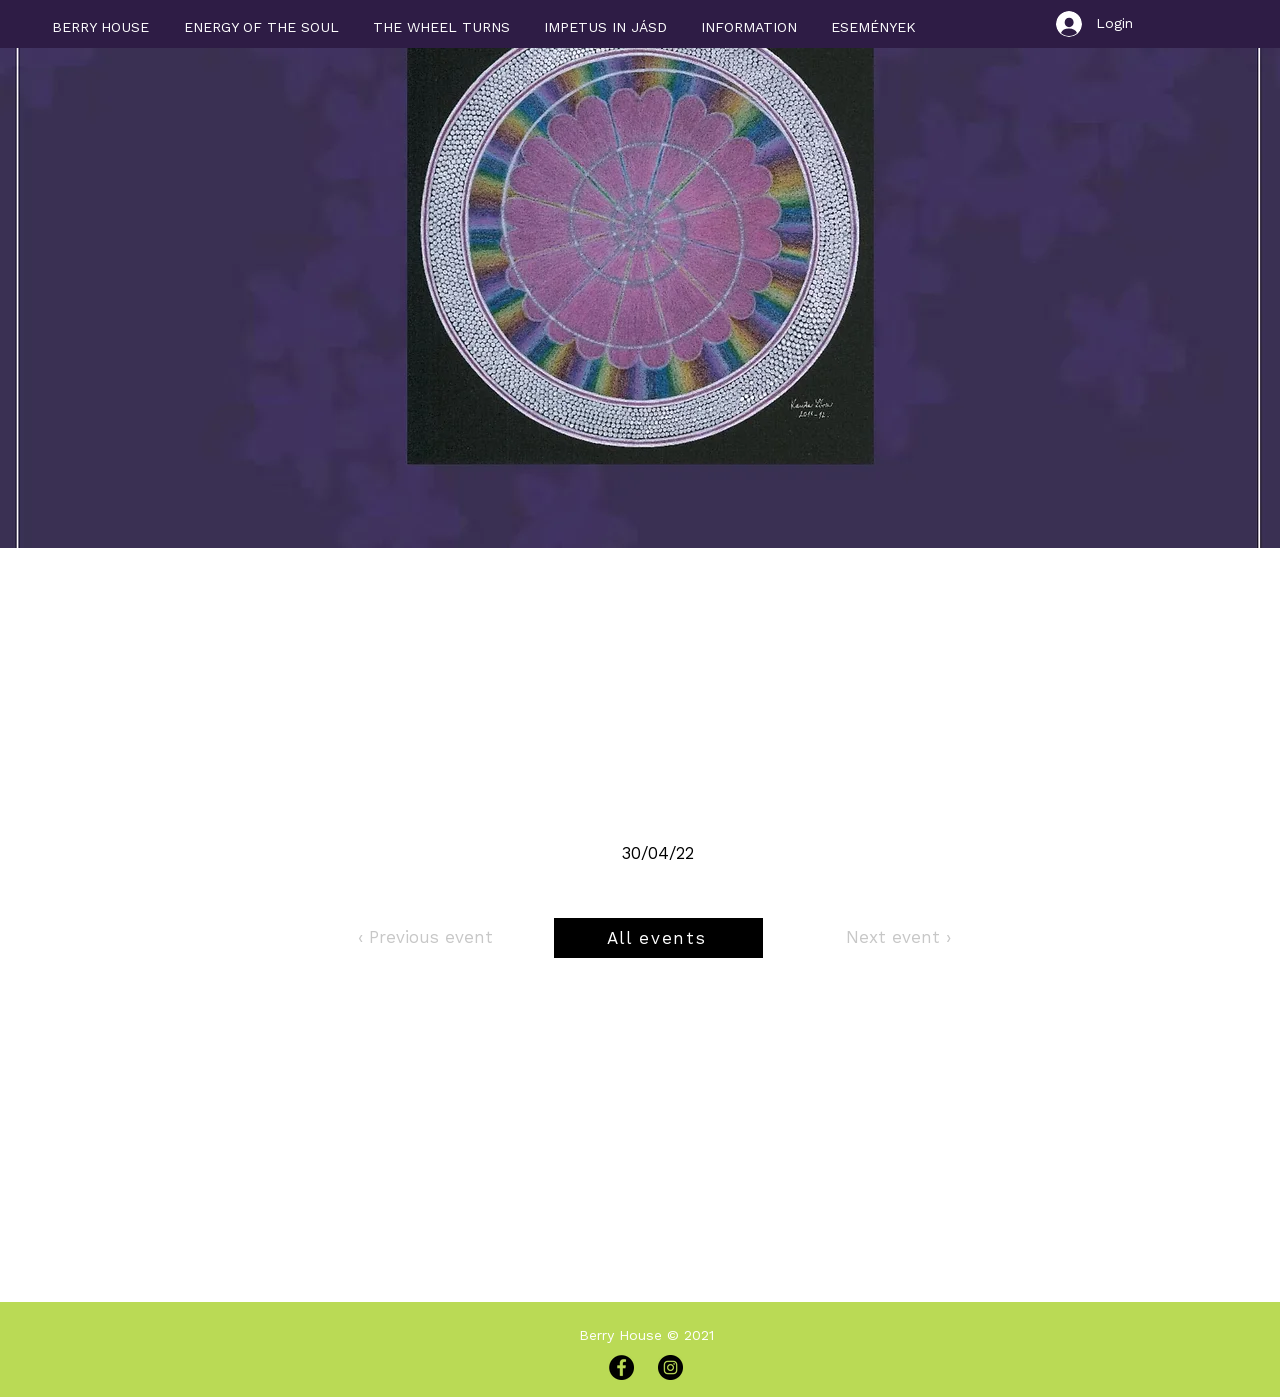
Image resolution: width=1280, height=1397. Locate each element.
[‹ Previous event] (425, 938)
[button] (749, 18)
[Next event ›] (898, 938)
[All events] (658, 938)
